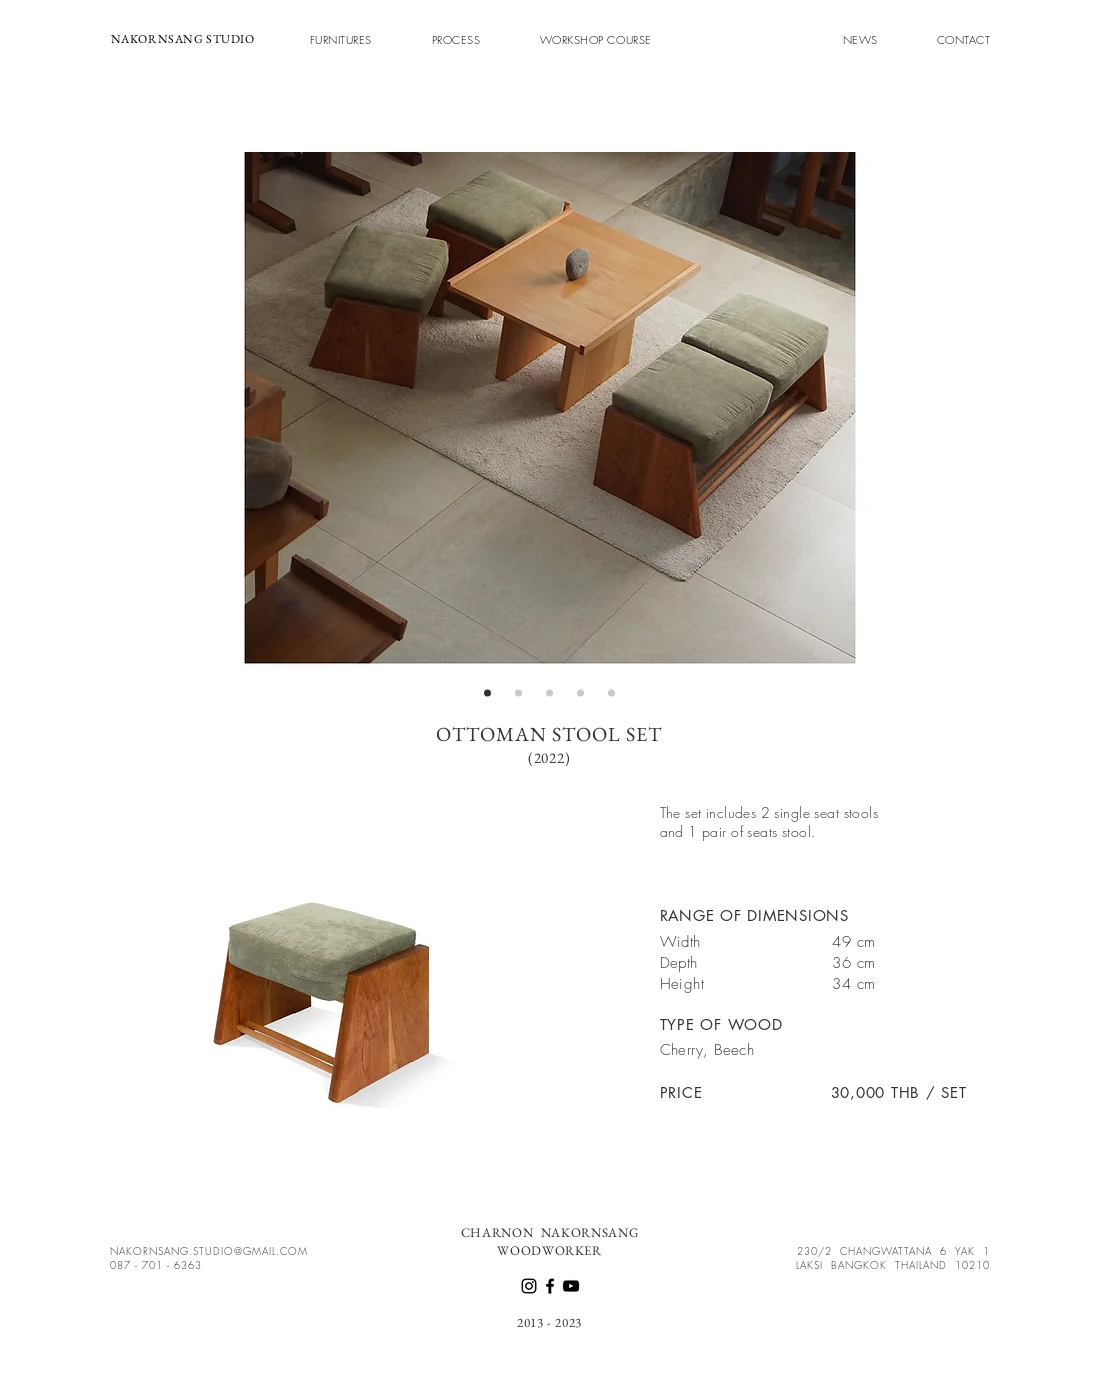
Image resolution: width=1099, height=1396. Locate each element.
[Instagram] (529, 1286)
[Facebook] (550, 1286)
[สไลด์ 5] (611, 693)
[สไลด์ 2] (518, 693)
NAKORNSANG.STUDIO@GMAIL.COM (209, 1251)
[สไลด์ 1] (487, 693)
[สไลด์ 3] (549, 693)
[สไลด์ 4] (580, 693)
